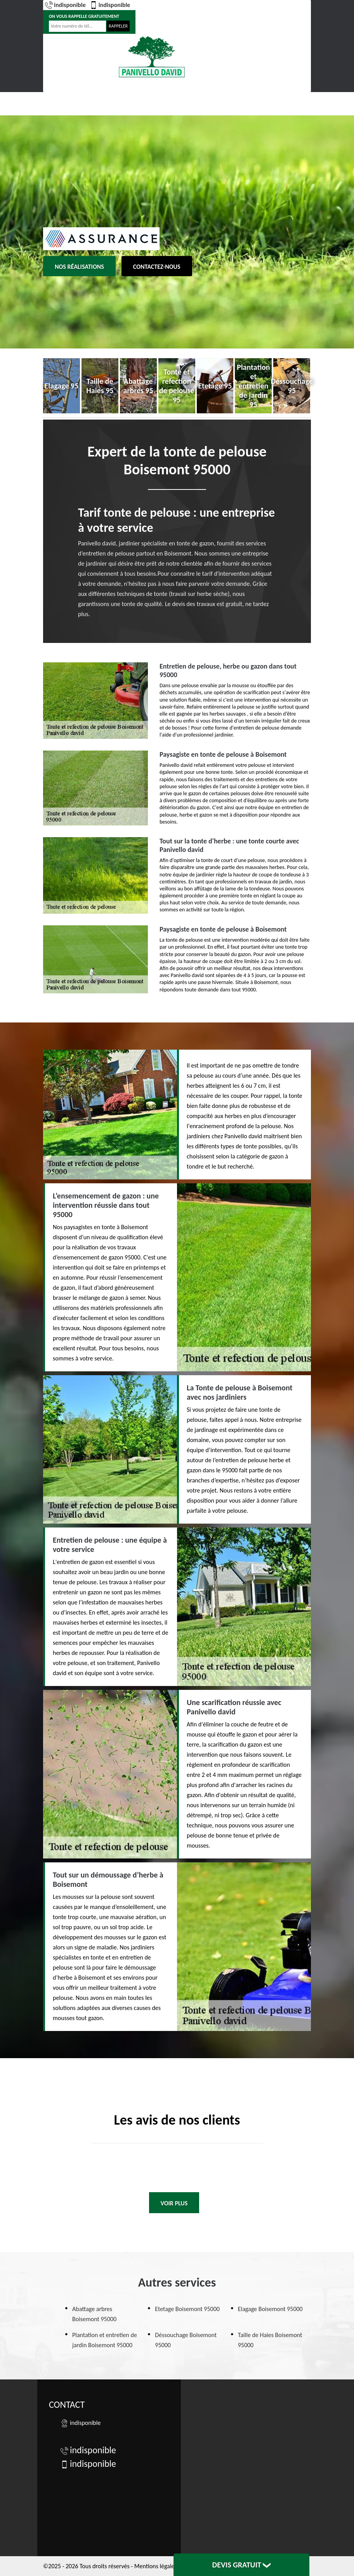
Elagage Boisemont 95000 (270, 2309)
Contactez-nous (156, 266)
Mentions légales (155, 2566)
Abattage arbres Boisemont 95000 (94, 2314)
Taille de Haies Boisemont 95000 (270, 2340)
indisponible (65, 5)
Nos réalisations (79, 266)
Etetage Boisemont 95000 (187, 2309)
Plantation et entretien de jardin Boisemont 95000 (104, 2340)
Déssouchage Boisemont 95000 (186, 2340)
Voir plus (174, 2203)
